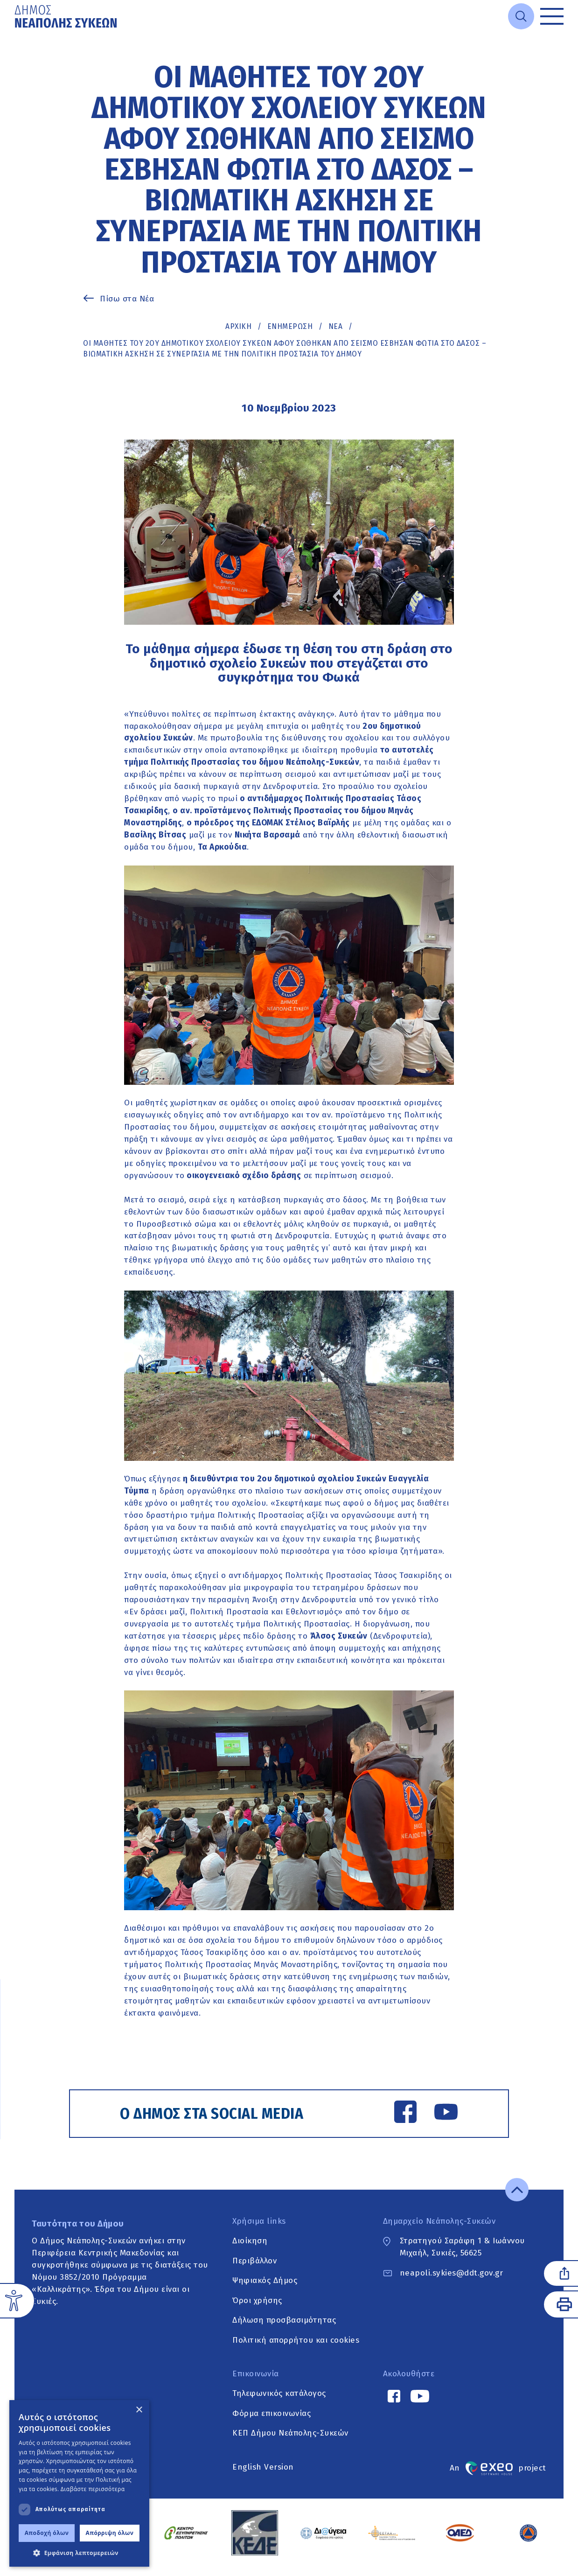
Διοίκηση (249, 2250)
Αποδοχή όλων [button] (47, 2533)
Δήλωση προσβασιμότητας (284, 2329)
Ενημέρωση (290, 326)
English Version (263, 2476)
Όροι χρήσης (257, 2309)
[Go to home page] (66, 16)
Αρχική (238, 326)
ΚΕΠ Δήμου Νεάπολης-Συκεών (290, 2442)
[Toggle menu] (552, 16)
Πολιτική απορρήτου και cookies (295, 2349)
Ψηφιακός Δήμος (264, 2290)
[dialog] (79, 2483)
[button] (79, 2552)
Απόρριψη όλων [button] (110, 2533)
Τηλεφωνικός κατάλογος (279, 2403)
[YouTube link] (439, 2115)
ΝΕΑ (335, 326)
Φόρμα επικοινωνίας (271, 2422)
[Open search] (521, 16)
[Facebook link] (398, 2115)
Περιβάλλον (254, 2270)
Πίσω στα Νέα (127, 299)
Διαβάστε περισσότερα (93, 2489)
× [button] (138, 2410)
